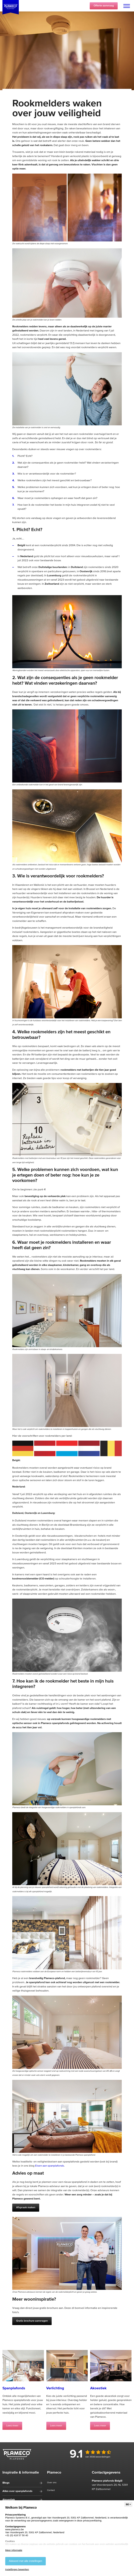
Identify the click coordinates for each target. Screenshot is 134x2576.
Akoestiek (8, 2499)
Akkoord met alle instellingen (25, 2561)
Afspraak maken (25, 2207)
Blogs (5, 2482)
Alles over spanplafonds (17, 2491)
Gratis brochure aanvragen (32, 2321)
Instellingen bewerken (17, 2569)
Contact (51, 2490)
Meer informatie (13, 2550)
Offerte (104, 5)
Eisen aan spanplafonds (49, 2165)
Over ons (52, 2482)
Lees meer (12, 2425)
